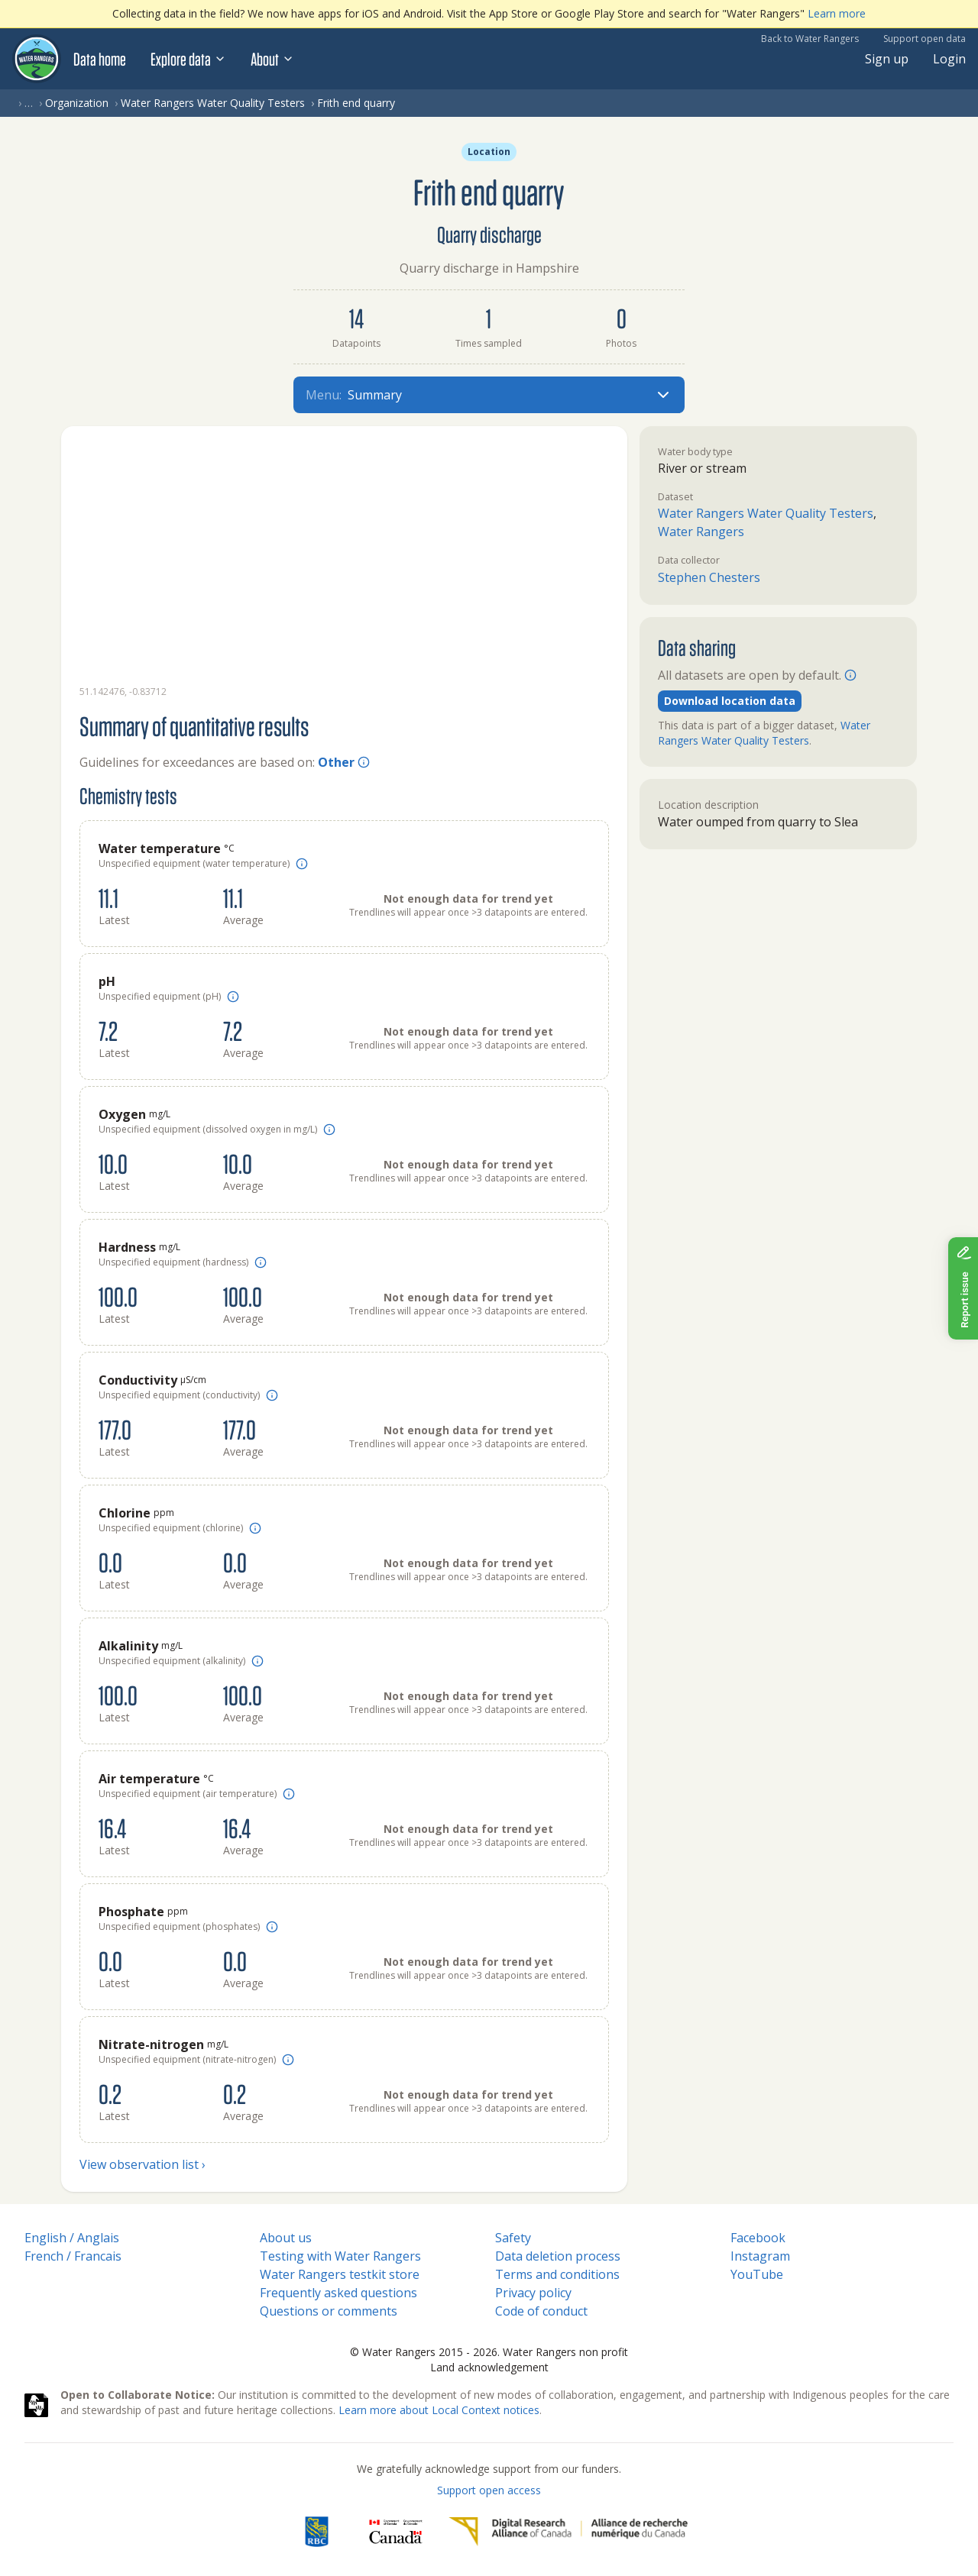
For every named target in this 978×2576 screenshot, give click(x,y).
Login (949, 58)
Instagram (760, 2256)
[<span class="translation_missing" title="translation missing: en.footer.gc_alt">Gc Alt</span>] (395, 2531)
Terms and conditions (557, 2274)
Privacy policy (533, 2292)
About (272, 58)
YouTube (756, 2274)
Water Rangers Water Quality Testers (213, 102)
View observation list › (142, 2164)
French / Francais (72, 2256)
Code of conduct (541, 2311)
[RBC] (317, 2531)
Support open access (489, 2490)
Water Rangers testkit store (339, 2274)
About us (286, 2237)
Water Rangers (701, 531)
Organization (76, 102)
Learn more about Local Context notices (438, 2410)
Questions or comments (328, 2311)
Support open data (924, 38)
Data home (99, 58)
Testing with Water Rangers (340, 2256)
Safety (513, 2237)
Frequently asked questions (338, 2292)
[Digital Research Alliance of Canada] (568, 2531)
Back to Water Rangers (810, 38)
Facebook (757, 2237)
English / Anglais (71, 2237)
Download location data (729, 700)
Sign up (886, 58)
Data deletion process (557, 2256)
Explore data (188, 58)
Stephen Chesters (709, 577)
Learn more (837, 13)
